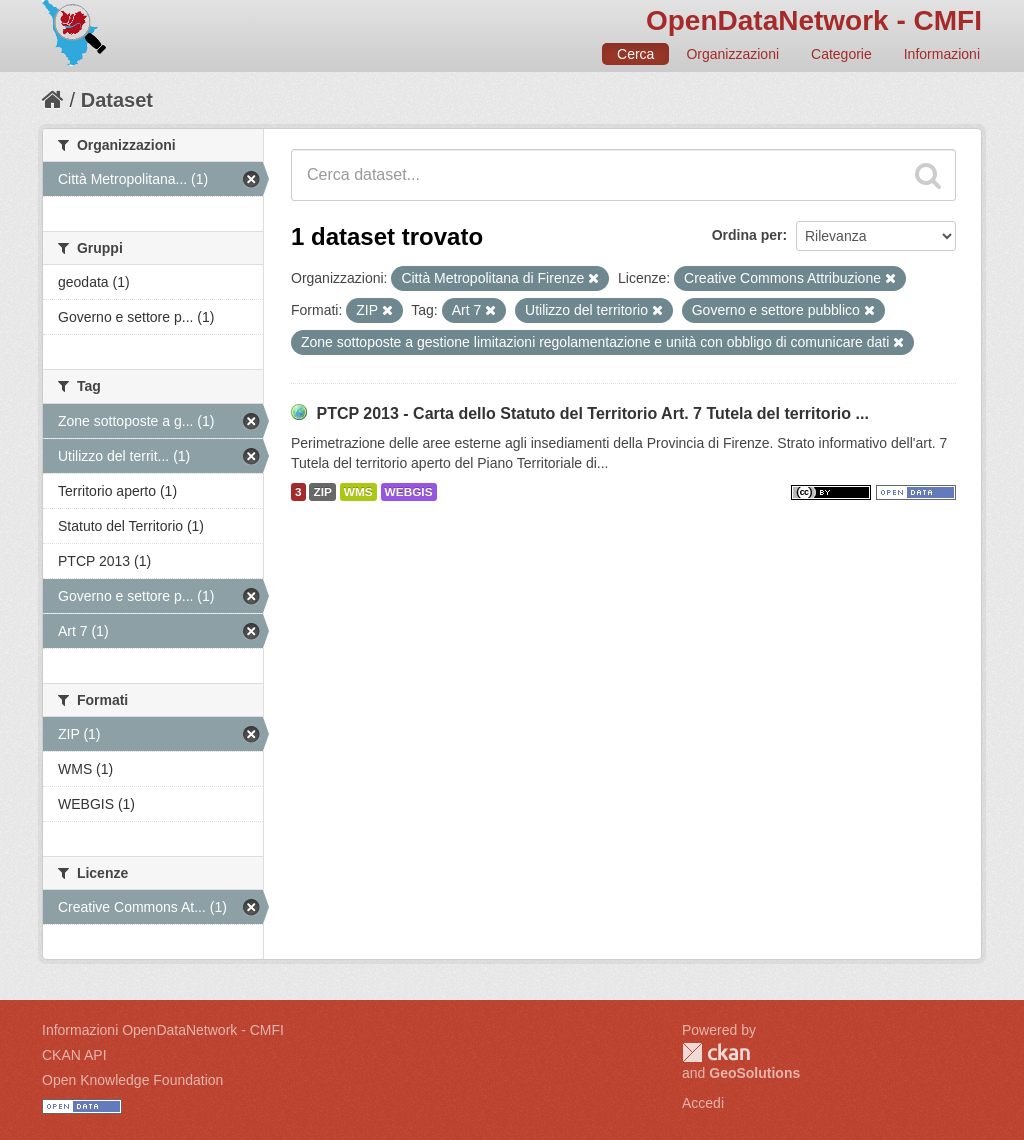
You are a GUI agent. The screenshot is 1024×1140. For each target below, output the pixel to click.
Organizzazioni (732, 54)
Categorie (841, 54)
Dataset (117, 100)
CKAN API (74, 1055)
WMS (358, 492)
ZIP (322, 492)
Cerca (635, 54)
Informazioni (942, 54)
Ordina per (747, 235)
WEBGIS (409, 492)
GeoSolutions (754, 1073)
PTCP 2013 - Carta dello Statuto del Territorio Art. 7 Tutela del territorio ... (592, 413)
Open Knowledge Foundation (132, 1080)
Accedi (703, 1103)
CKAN (716, 1052)
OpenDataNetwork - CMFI (814, 20)
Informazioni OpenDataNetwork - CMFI (163, 1030)
